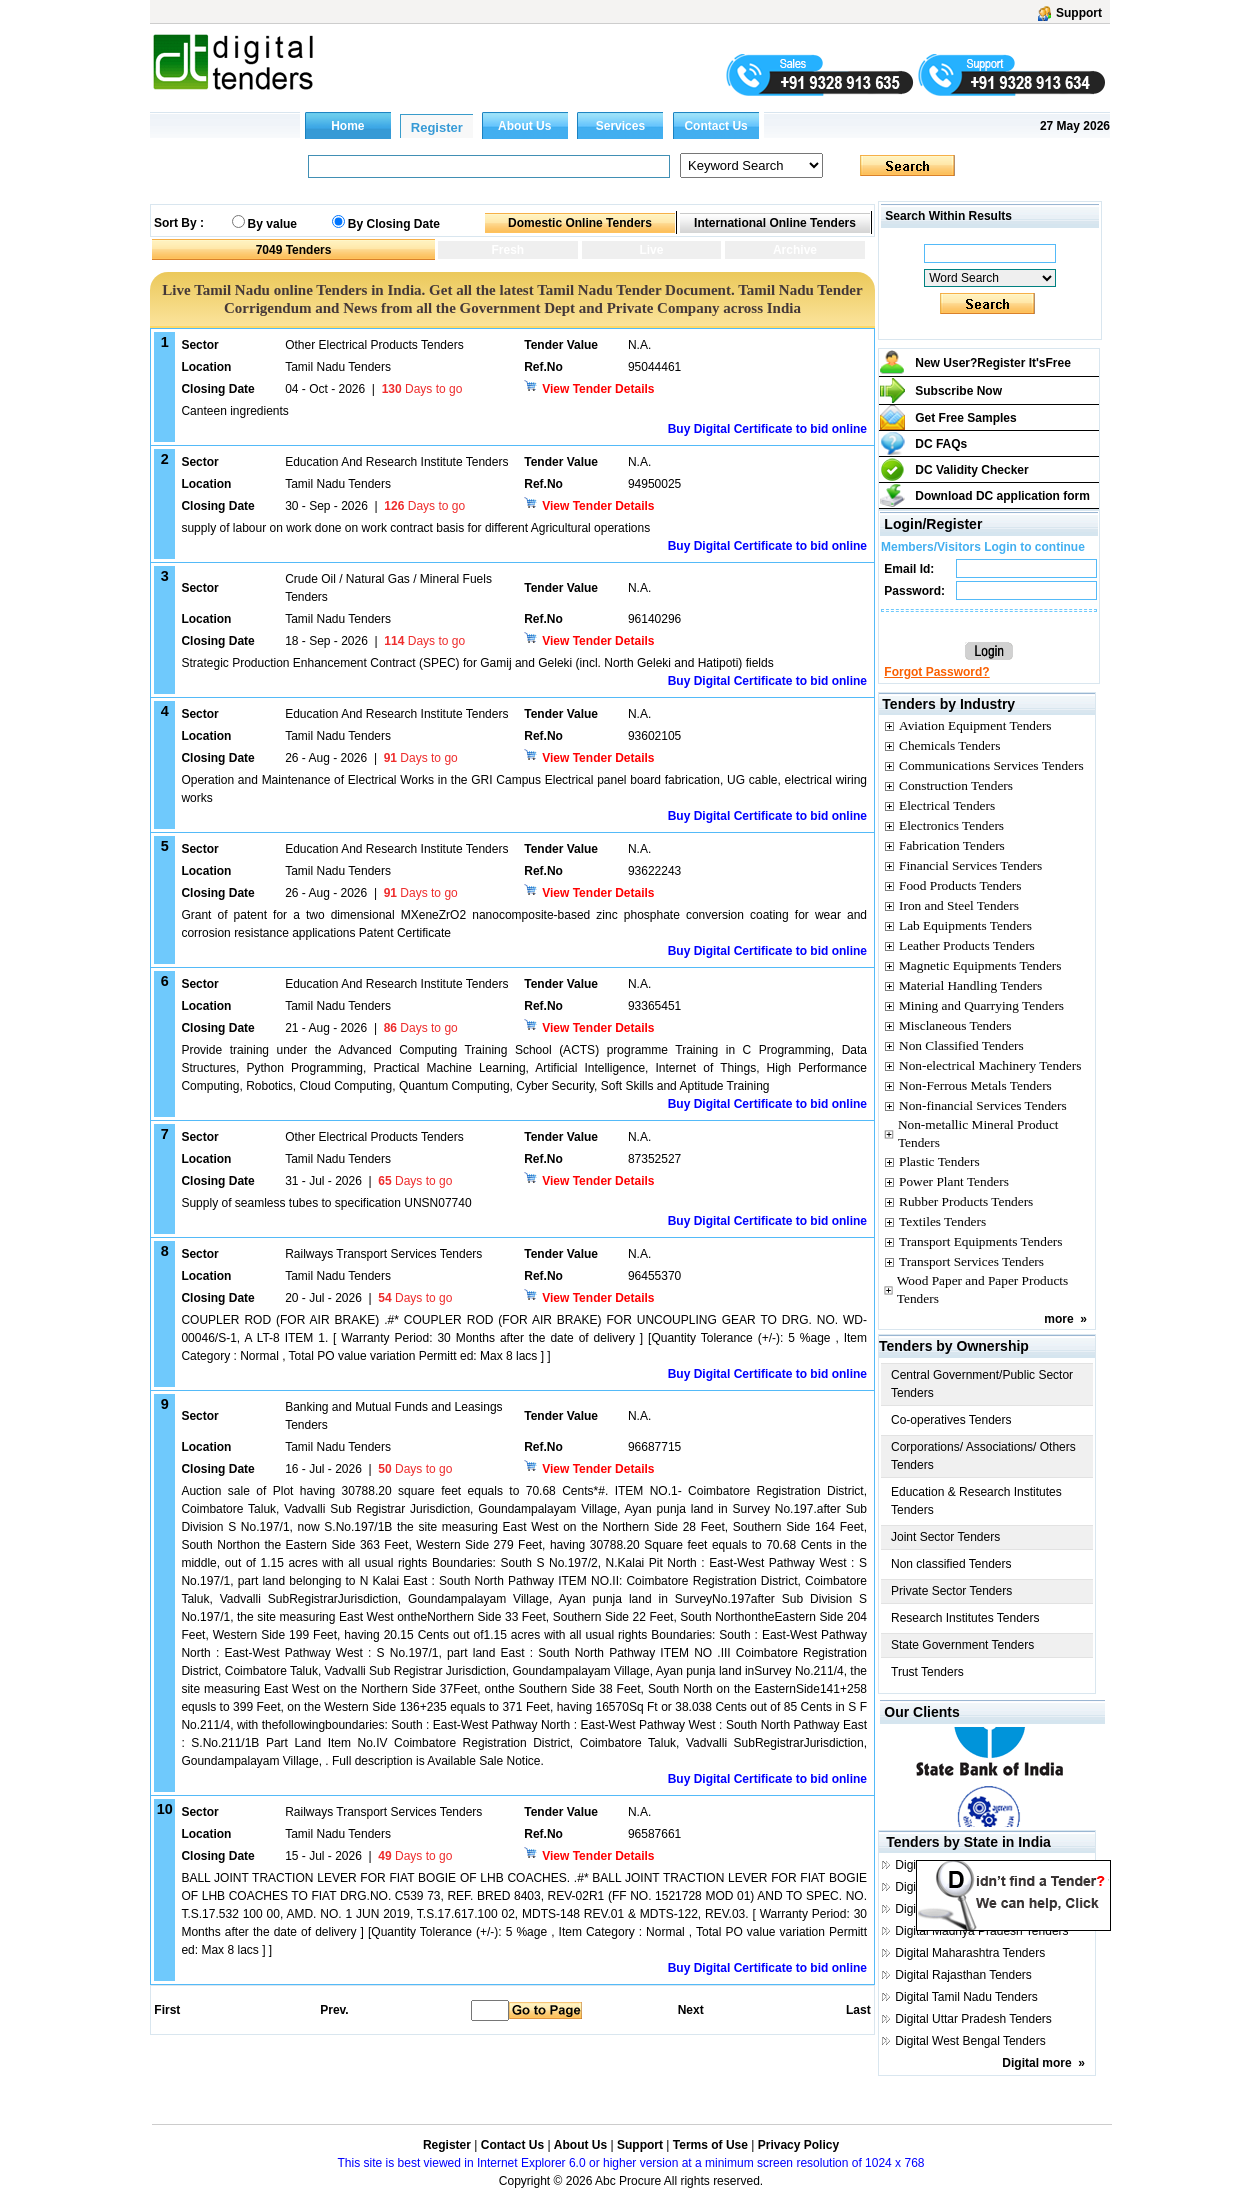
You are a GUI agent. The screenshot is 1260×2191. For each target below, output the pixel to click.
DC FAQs (941, 444)
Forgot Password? (936, 672)
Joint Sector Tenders (945, 1537)
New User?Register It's (993, 363)
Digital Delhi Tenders (950, 1887)
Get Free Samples (965, 418)
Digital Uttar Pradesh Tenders (973, 2019)
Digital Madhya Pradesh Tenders (981, 1931)
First (166, 2010)
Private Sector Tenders (951, 1591)
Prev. (334, 2010)
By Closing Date (394, 224)
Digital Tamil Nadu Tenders (966, 1997)
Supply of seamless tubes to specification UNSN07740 (326, 1203)
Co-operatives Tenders (951, 1420)
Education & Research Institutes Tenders (976, 1501)
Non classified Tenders (951, 1564)
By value (272, 224)
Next (691, 2010)
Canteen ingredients (234, 411)
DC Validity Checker (971, 470)
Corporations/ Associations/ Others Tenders (983, 1456)
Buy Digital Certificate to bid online (767, 429)
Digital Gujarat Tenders (956, 1909)
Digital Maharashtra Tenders (970, 1953)
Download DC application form (1002, 496)
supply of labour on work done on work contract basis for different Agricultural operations (415, 528)
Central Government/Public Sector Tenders (982, 1384)
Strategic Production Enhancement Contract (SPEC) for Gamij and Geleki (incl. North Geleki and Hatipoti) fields (477, 663)
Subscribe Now (958, 391)
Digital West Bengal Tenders (970, 2041)
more (1058, 1319)
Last (858, 2010)
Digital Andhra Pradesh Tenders (979, 1865)
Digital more (1036, 2063)
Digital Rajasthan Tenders (963, 1975)
